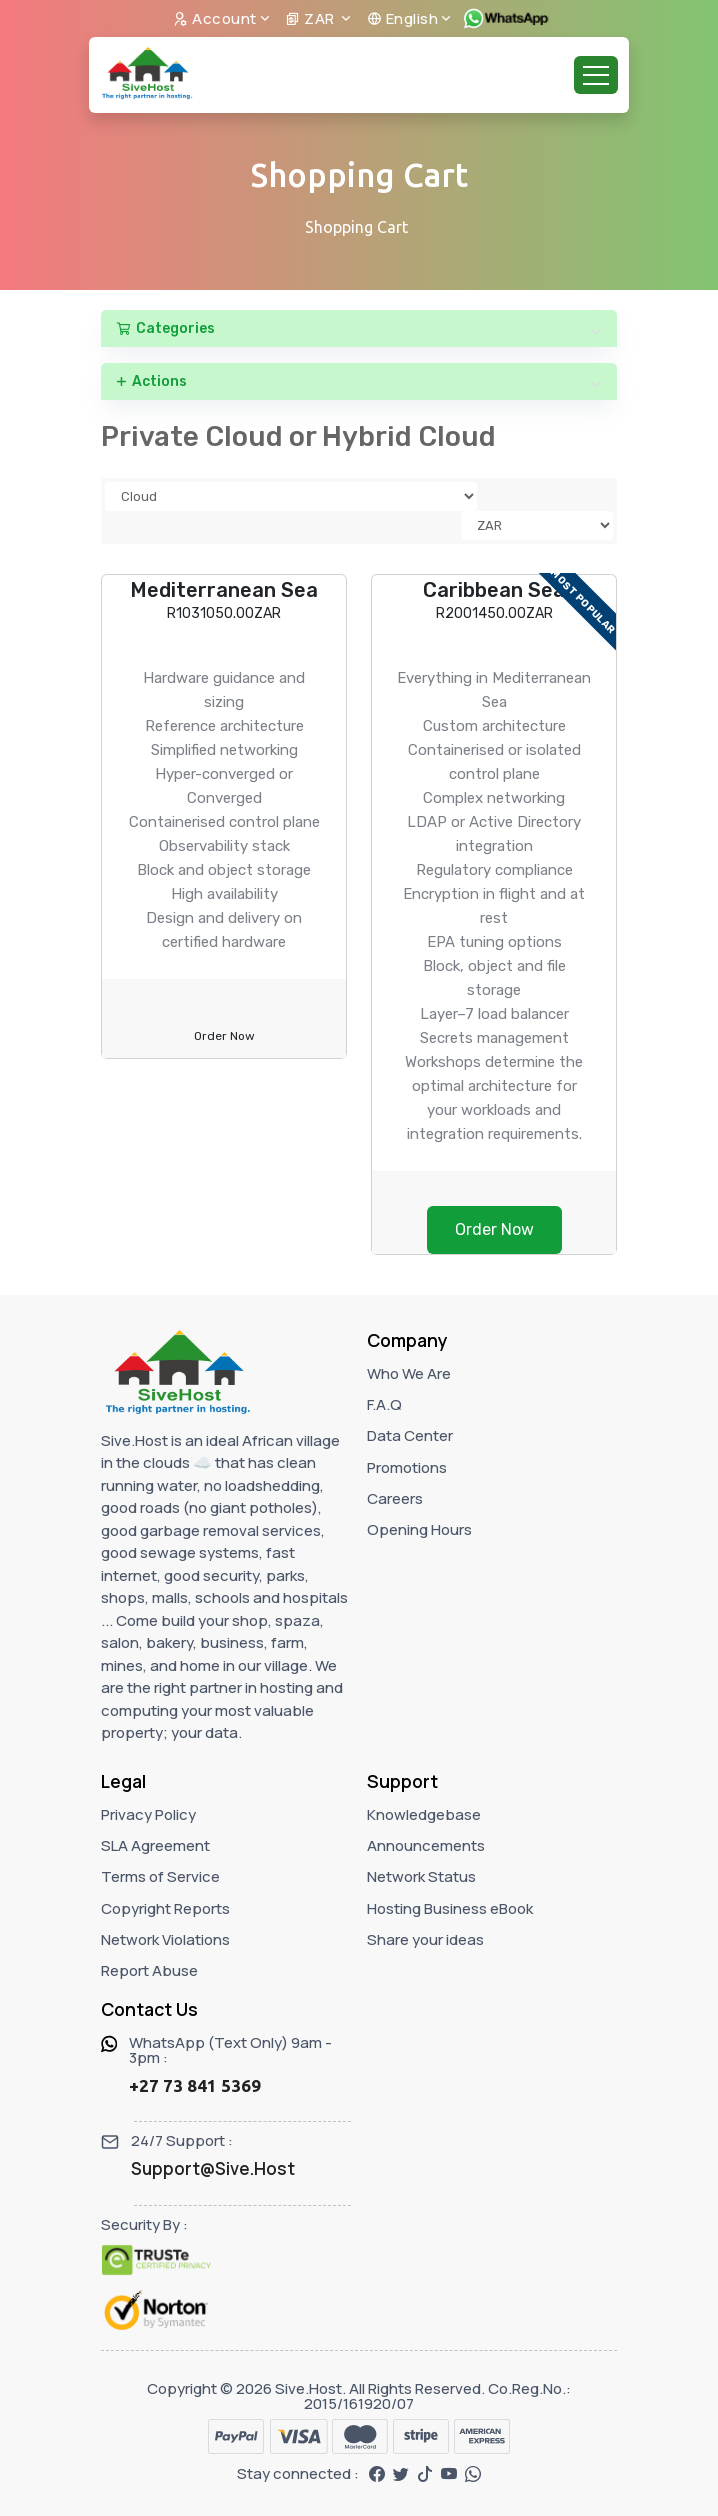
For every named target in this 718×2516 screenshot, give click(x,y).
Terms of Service (160, 1876)
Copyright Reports (165, 1908)
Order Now (224, 1036)
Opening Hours (419, 1529)
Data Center (410, 1435)
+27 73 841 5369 (195, 2085)
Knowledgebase (424, 1814)
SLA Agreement (155, 1845)
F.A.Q (384, 1404)
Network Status (421, 1876)
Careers (395, 1498)
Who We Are (409, 1373)
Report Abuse (149, 1970)
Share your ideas (425, 1939)
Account (215, 18)
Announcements (426, 1845)
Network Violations (165, 1939)
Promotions (407, 1467)
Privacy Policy (148, 1814)
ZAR (311, 18)
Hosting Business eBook (450, 1908)
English (403, 18)
